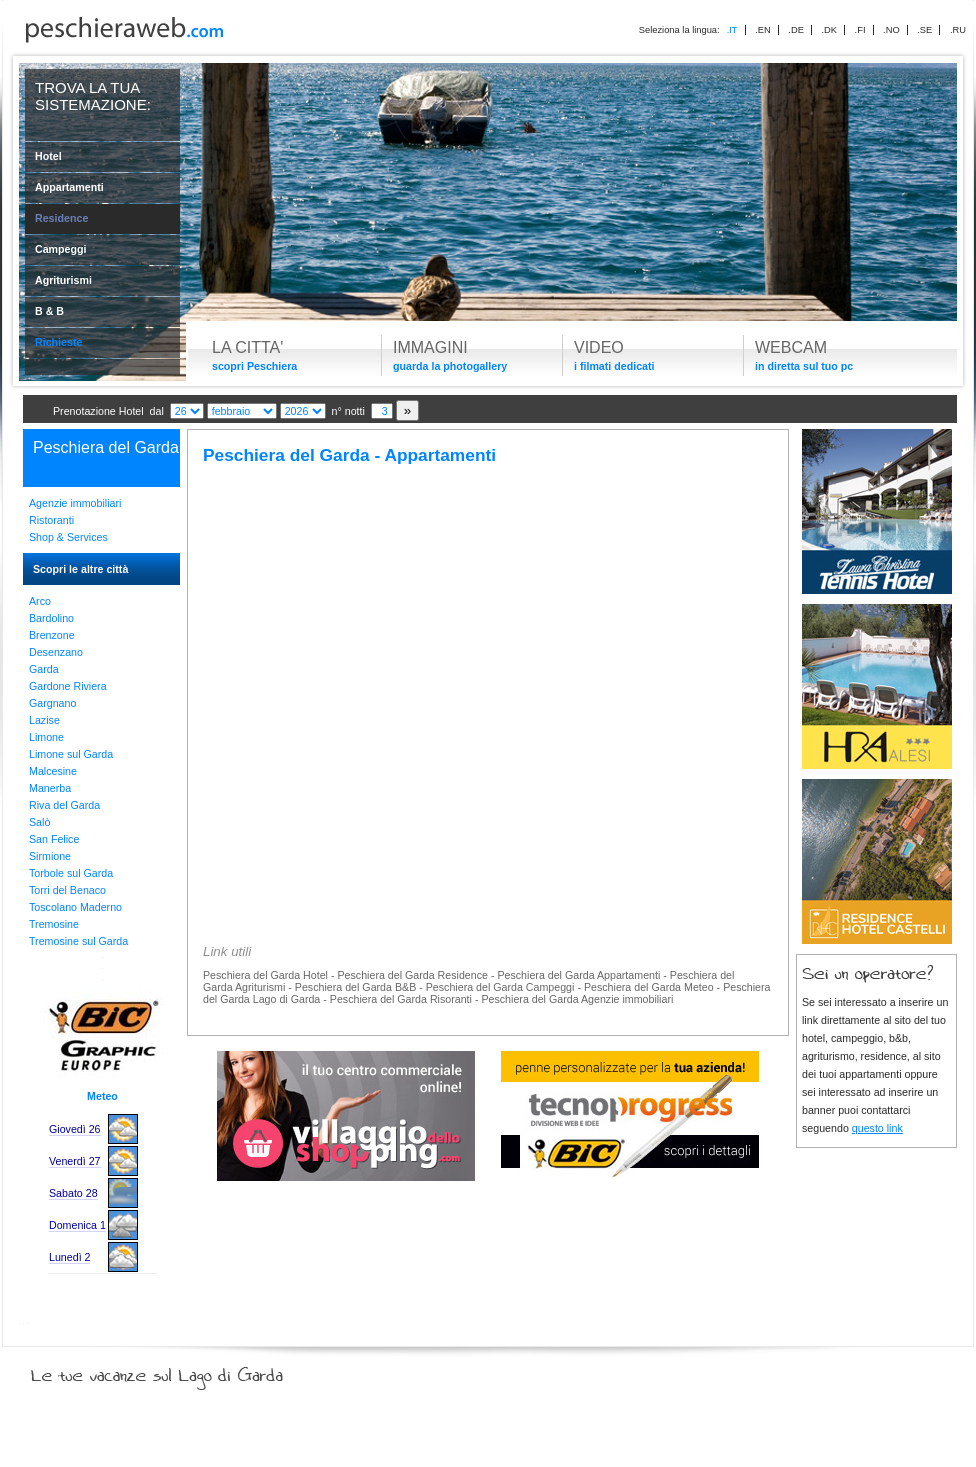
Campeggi (61, 249)
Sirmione (50, 856)
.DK (829, 30)
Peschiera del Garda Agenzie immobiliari (577, 999)
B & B (49, 311)
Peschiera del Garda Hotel (265, 975)
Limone (46, 737)
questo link (877, 1128)
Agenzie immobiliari (75, 503)
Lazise (44, 720)
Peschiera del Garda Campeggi (500, 987)
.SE (924, 30)
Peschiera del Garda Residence (412, 975)
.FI (860, 30)
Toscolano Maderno (75, 907)
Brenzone (52, 635)
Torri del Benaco (67, 890)
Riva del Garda (64, 805)
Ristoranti (51, 520)
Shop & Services (68, 537)
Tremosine (54, 924)
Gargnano (52, 703)
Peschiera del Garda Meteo (649, 987)
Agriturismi (63, 280)
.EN (763, 30)
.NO (891, 30)
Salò (39, 822)
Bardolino (51, 618)
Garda (44, 669)
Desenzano (56, 652)
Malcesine (53, 771)
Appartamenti (69, 187)
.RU (958, 30)
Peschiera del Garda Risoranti (401, 999)
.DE (796, 30)
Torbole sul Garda (71, 873)
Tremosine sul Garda (78, 941)
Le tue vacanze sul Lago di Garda (181, 1371)
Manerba (50, 788)
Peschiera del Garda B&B (355, 987)
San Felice (54, 839)
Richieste (58, 342)
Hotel (48, 156)
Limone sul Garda (71, 754)
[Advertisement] (488, 632)
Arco (40, 601)
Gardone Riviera (68, 686)
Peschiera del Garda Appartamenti (578, 975)
